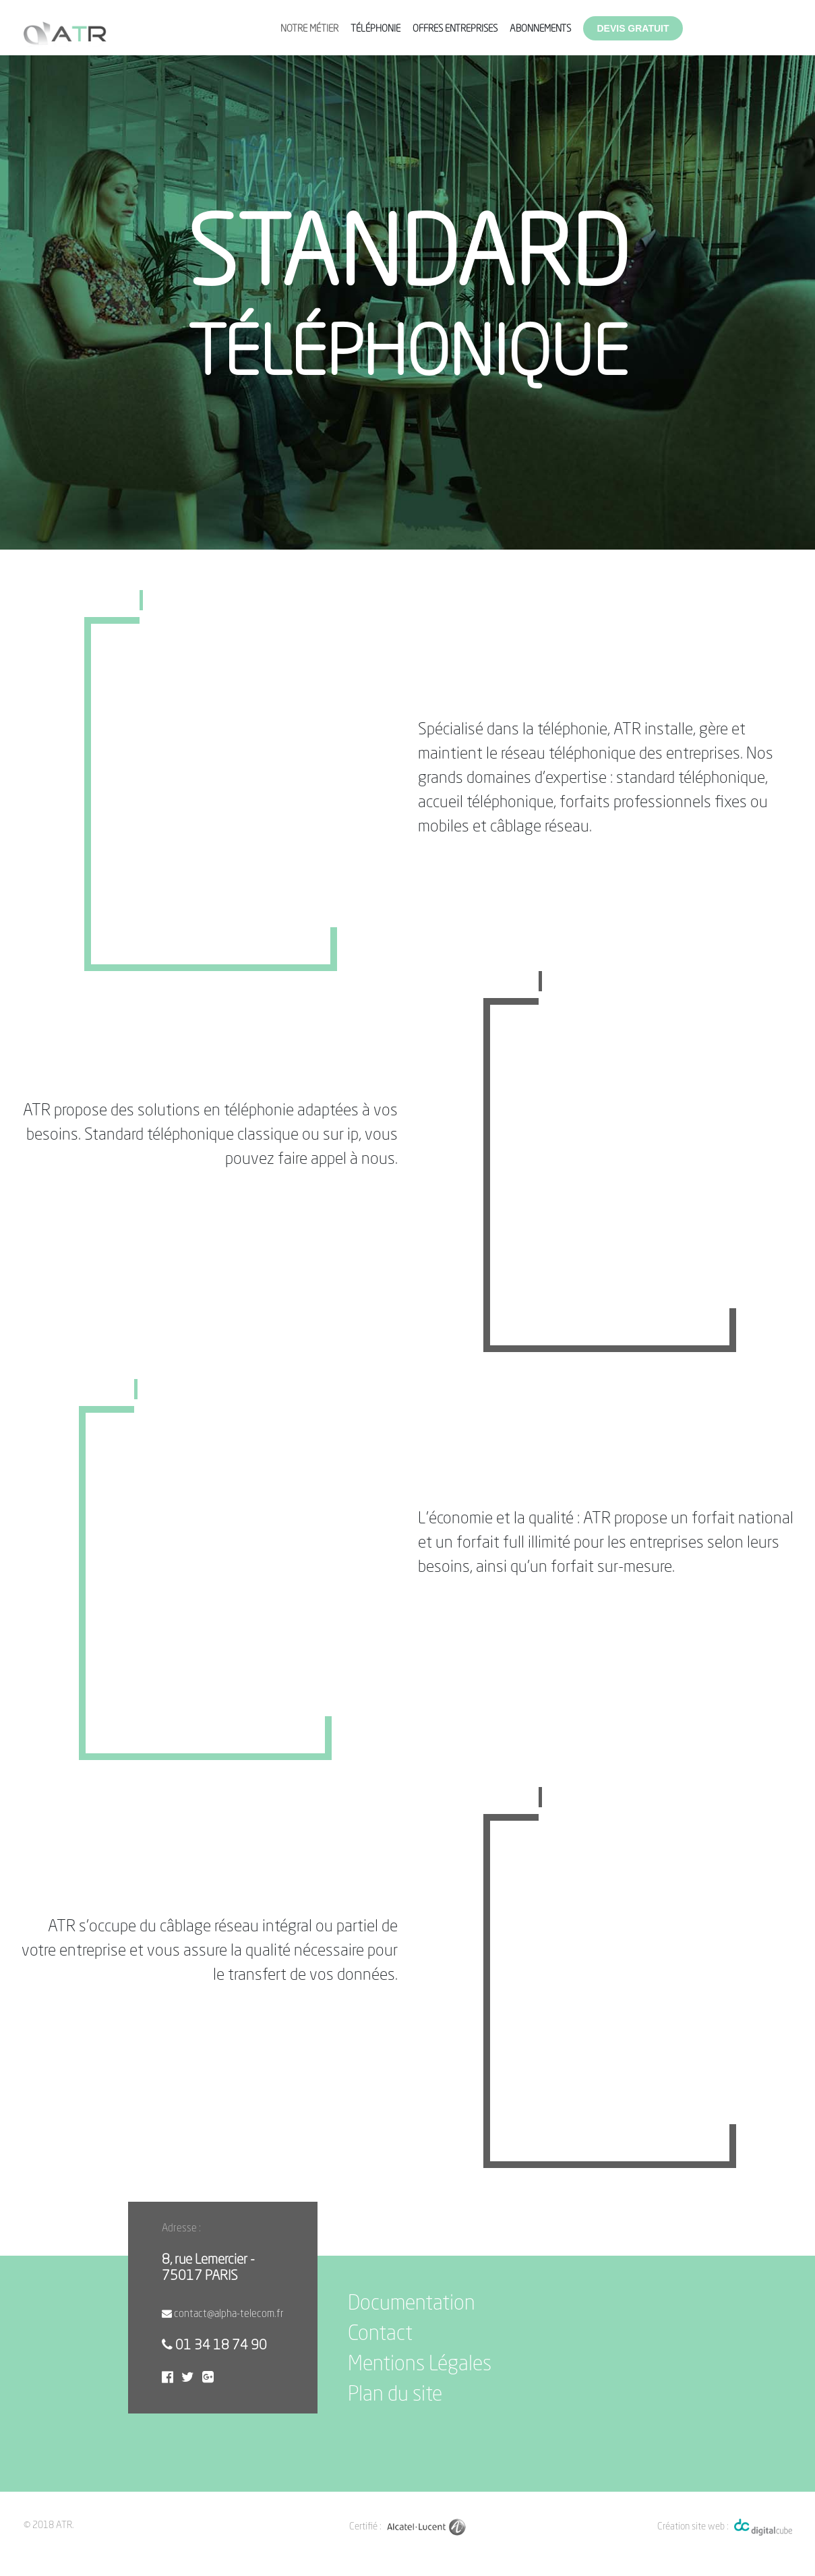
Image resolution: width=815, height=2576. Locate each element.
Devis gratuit (633, 28)
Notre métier (309, 29)
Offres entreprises (455, 29)
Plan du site (395, 2395)
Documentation (411, 2304)
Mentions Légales (419, 2365)
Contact (380, 2334)
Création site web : (692, 2526)
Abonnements (540, 29)
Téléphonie (375, 29)
